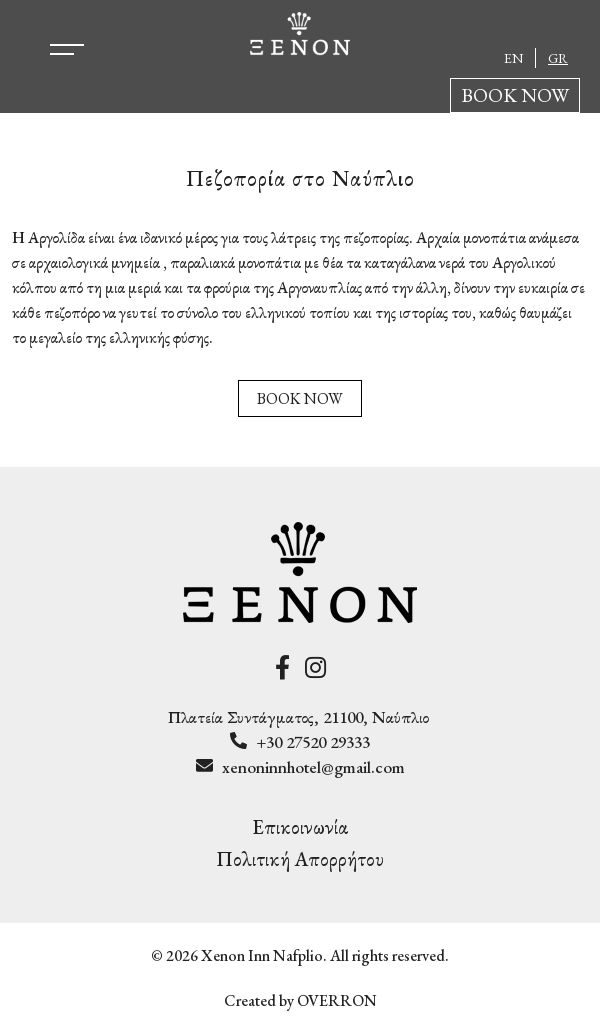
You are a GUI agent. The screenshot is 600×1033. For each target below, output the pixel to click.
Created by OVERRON (300, 1000)
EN (513, 58)
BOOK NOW (515, 95)
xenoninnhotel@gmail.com (313, 767)
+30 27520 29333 (313, 742)
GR (558, 58)
